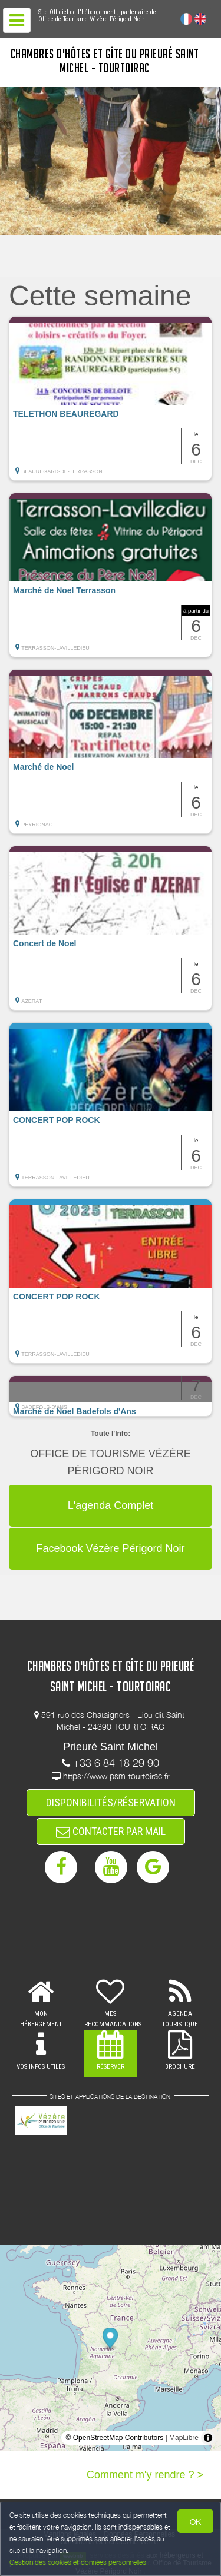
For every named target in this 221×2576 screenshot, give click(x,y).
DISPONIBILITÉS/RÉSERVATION (111, 1802)
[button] (110, 398)
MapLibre (184, 2438)
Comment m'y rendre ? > (145, 2475)
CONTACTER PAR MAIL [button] (111, 1831)
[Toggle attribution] (208, 2438)
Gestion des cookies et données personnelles (77, 2562)
